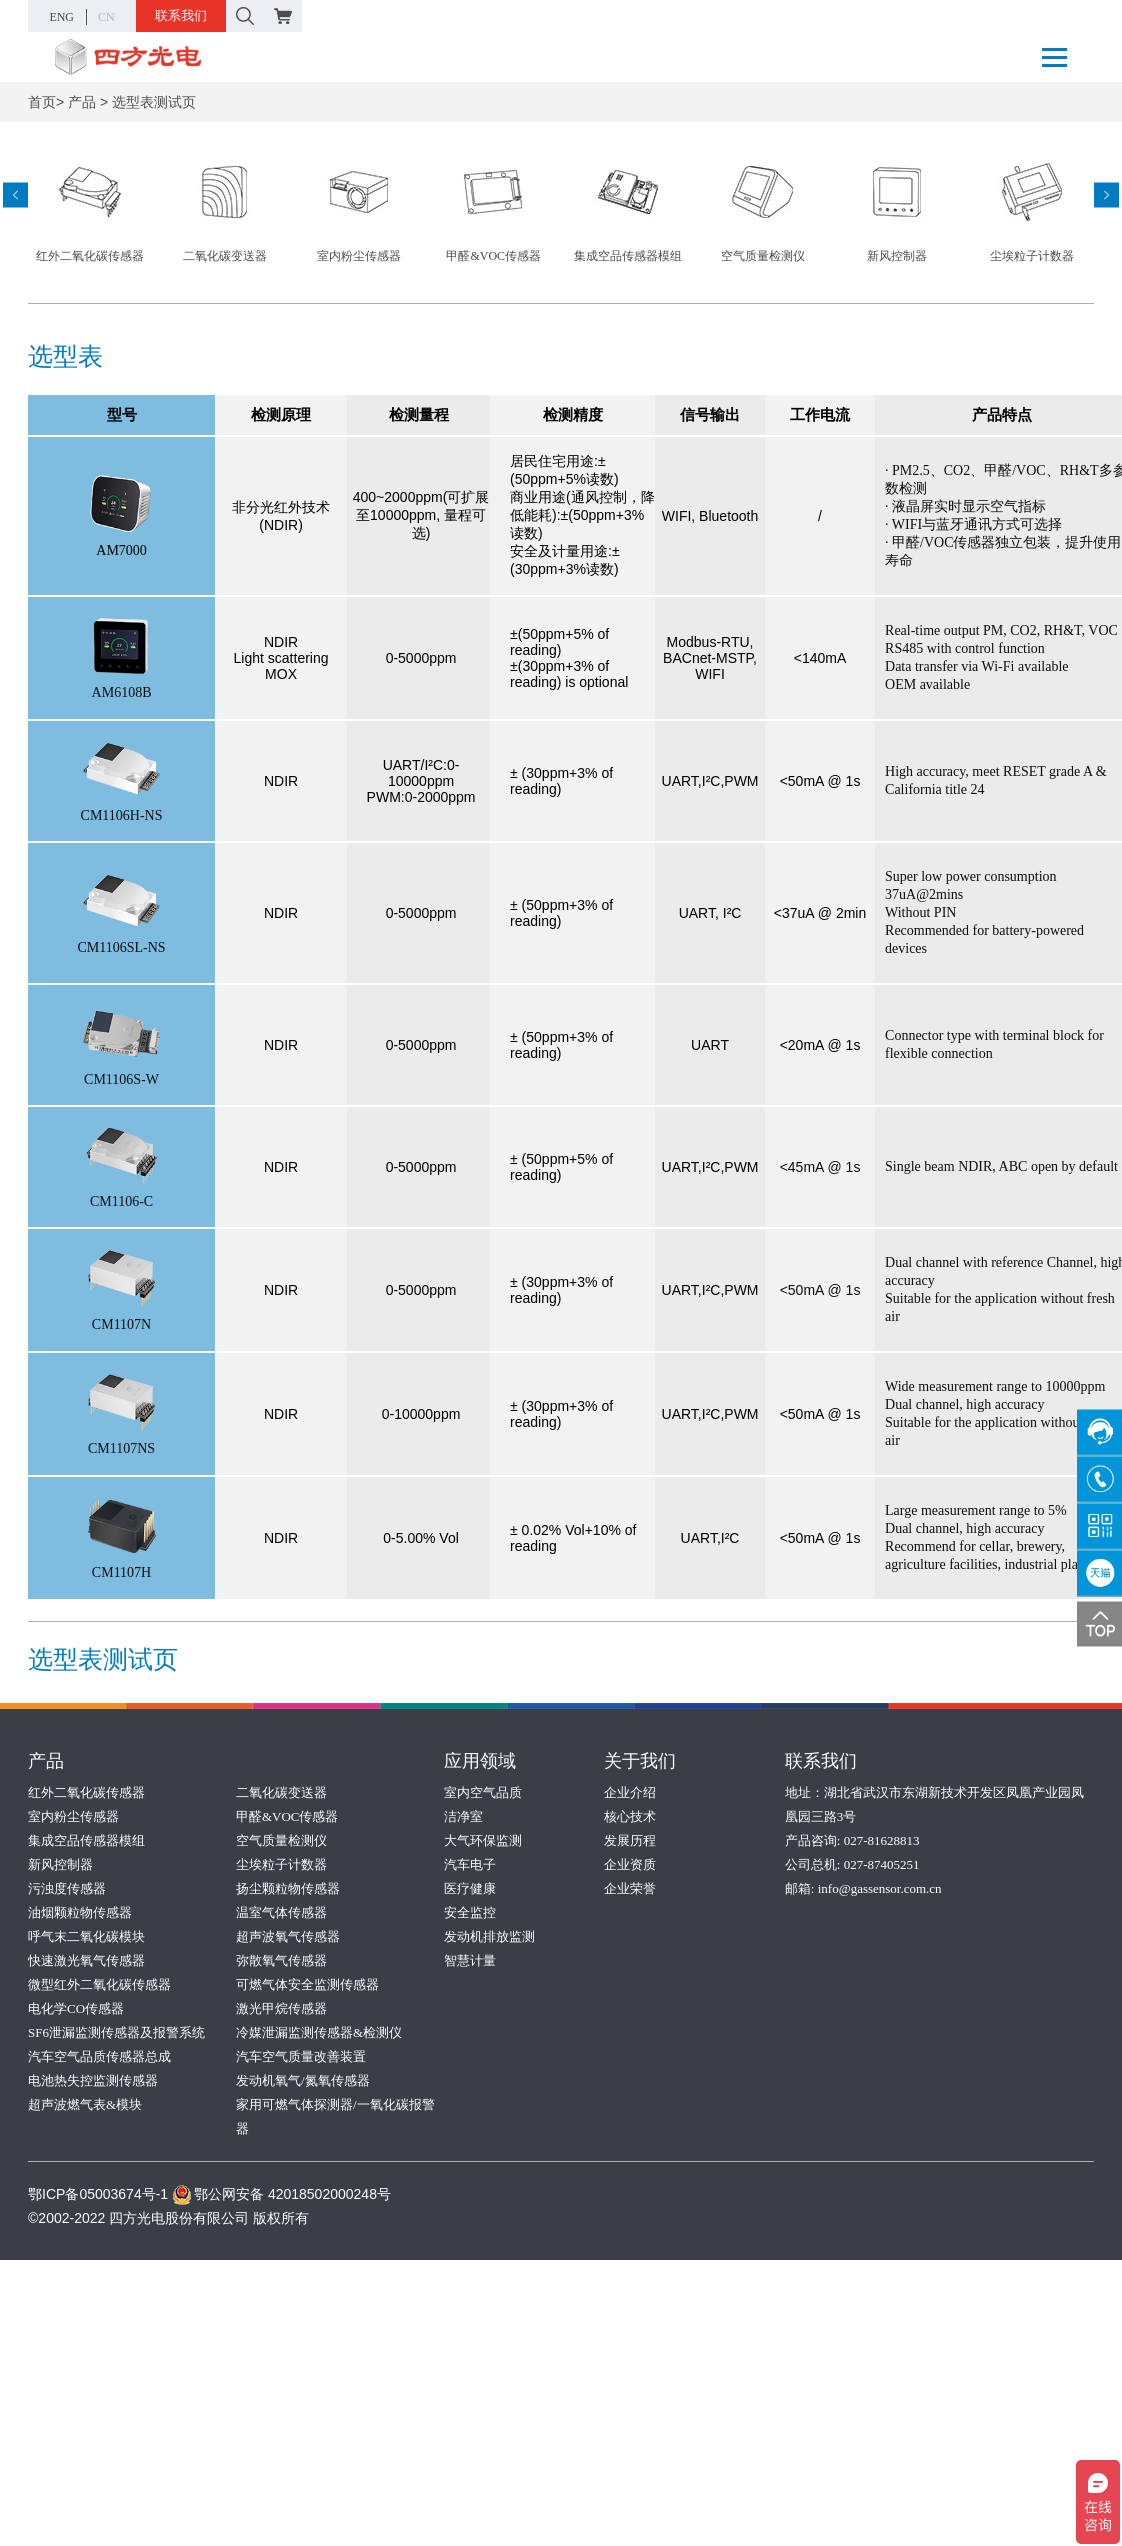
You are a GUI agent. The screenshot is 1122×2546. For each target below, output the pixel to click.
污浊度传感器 (67, 1888)
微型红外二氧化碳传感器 (99, 1984)
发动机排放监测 (489, 1936)
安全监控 (470, 1912)
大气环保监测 (483, 1840)
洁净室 (463, 1816)
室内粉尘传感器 (73, 1816)
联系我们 (181, 15)
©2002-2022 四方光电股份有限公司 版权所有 (168, 2218)
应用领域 (480, 1761)
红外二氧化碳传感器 (86, 1792)
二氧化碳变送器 (281, 1792)
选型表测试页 (154, 102)
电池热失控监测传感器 (93, 2080)
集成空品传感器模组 (86, 1840)
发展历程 (630, 1840)
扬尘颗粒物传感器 (288, 1888)
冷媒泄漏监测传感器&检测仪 (319, 2032)
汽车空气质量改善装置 (301, 2056)
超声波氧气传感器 (288, 1936)
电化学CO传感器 (76, 2008)
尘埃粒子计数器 (281, 1864)
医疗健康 (470, 1888)
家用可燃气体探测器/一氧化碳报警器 (335, 2116)
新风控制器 (60, 1864)
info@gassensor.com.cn (880, 1888)
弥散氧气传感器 (281, 1960)
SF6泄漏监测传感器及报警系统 (116, 2032)
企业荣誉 (630, 1888)
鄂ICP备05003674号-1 (98, 2194)
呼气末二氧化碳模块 (86, 1936)
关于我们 (640, 1761)
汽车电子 (470, 1864)
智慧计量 (470, 1960)
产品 (82, 102)
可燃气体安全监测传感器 (307, 1984)
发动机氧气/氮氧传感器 (303, 2080)
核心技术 (630, 1816)
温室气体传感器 (281, 1912)
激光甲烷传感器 (281, 2008)
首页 (42, 102)
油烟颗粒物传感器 (80, 1912)
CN (106, 17)
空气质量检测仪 (281, 1840)
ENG (61, 17)
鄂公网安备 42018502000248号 (281, 2194)
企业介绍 (630, 1792)
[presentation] (15, 194)
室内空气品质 (483, 1792)
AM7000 (121, 550)
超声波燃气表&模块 (85, 2104)
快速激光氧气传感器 (86, 1960)
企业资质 (630, 1864)
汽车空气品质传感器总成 (99, 2056)
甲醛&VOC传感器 (287, 1816)
